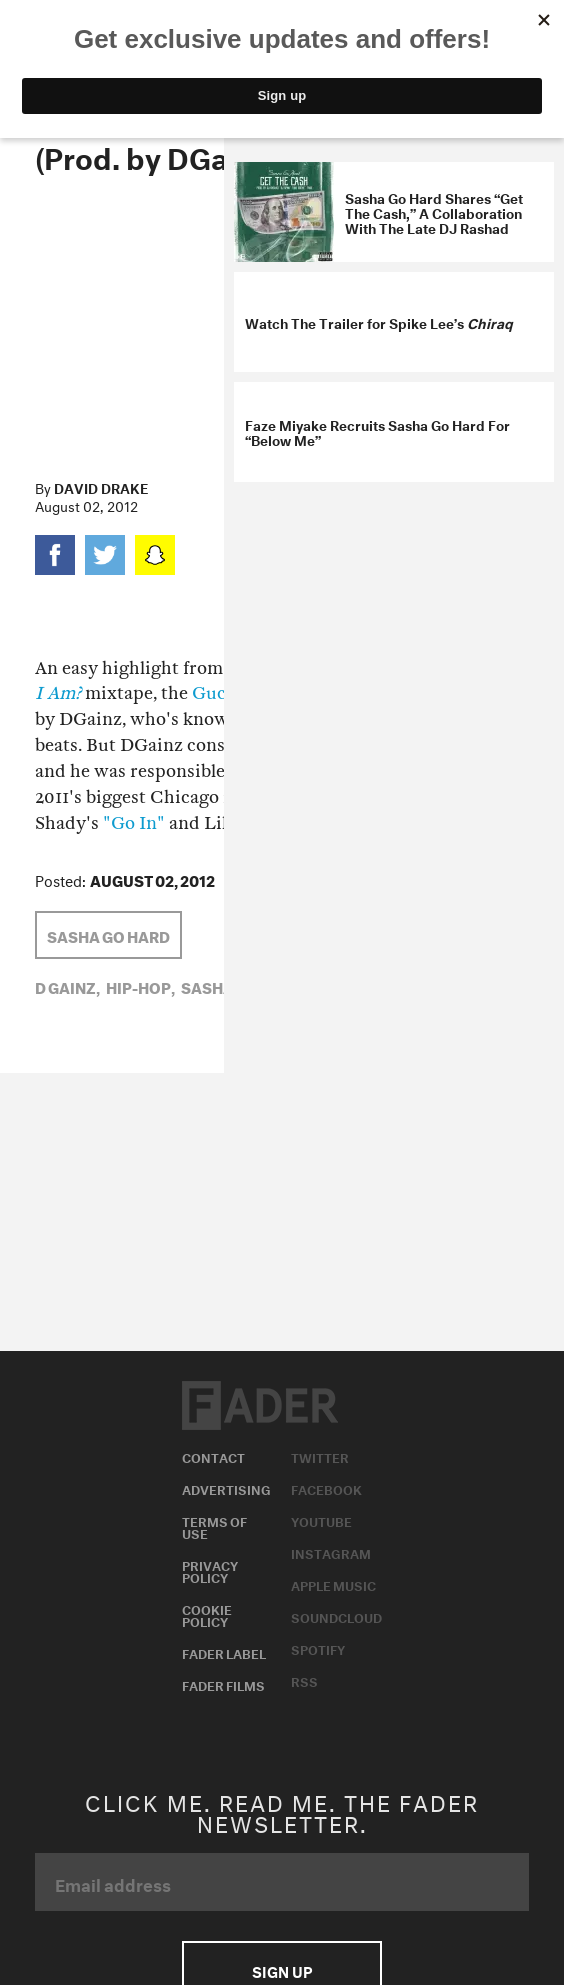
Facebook (326, 1488)
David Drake (101, 487)
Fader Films (223, 1684)
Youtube (321, 1520)
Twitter (320, 1456)
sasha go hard (108, 935)
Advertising (226, 1488)
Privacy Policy (210, 1570)
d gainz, (67, 986)
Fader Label (224, 1652)
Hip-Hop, (140, 986)
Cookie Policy (207, 1614)
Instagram (331, 1552)
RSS (304, 1680)
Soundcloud (336, 1616)
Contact (213, 1456)
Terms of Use (214, 1526)
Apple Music (333, 1584)
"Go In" (134, 823)
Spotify (318, 1648)
